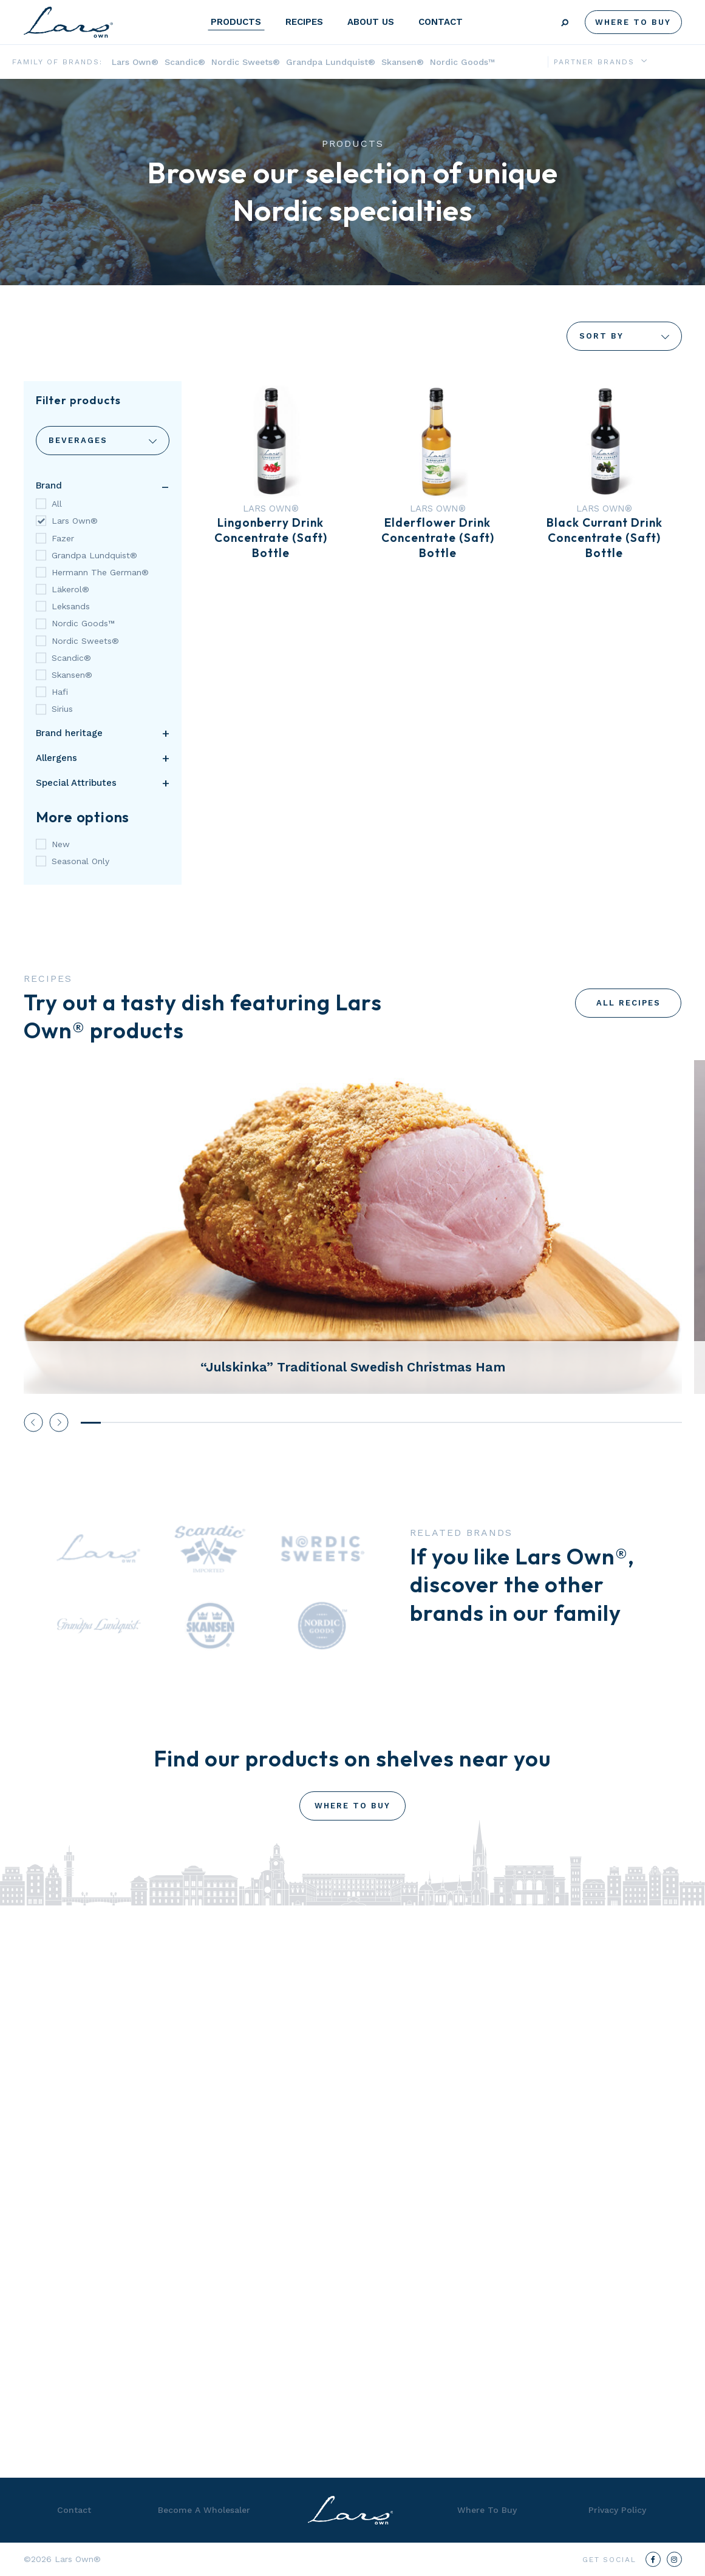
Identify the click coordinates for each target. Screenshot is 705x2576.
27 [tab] (612, 1423)
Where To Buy (633, 22)
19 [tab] (451, 1423)
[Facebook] (653, 2559)
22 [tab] (512, 1423)
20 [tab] (471, 1423)
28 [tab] (632, 1423)
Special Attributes (76, 782)
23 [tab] (532, 1423)
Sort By (624, 336)
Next (59, 1422)
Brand (49, 485)
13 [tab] (331, 1423)
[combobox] (102, 440)
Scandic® (185, 62)
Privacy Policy (617, 2510)
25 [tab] (572, 1423)
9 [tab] (251, 1423)
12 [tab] (311, 1423)
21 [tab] (492, 1423)
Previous (33, 1422)
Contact (440, 22)
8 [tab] (231, 1423)
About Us (370, 22)
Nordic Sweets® (245, 62)
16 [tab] (391, 1423)
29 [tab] (652, 1423)
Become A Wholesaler (204, 2510)
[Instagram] (674, 2559)
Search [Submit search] (565, 23)
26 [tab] (592, 1423)
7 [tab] (211, 1423)
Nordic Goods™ (462, 62)
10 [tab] (271, 1423)
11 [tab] (291, 1423)
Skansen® (402, 62)
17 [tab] (411, 1423)
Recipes (304, 22)
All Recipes (628, 1002)
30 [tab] (672, 1423)
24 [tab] (552, 1423)
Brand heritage (69, 733)
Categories (102, 440)
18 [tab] (431, 1423)
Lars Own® (135, 62)
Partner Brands (594, 62)
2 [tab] (111, 1423)
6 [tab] (191, 1423)
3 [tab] (131, 1423)
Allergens (56, 757)
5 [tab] (171, 1423)
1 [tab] (91, 1423)
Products (236, 22)
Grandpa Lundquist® (330, 62)
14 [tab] (351, 1423)
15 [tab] (371, 1423)
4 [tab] (151, 1423)
